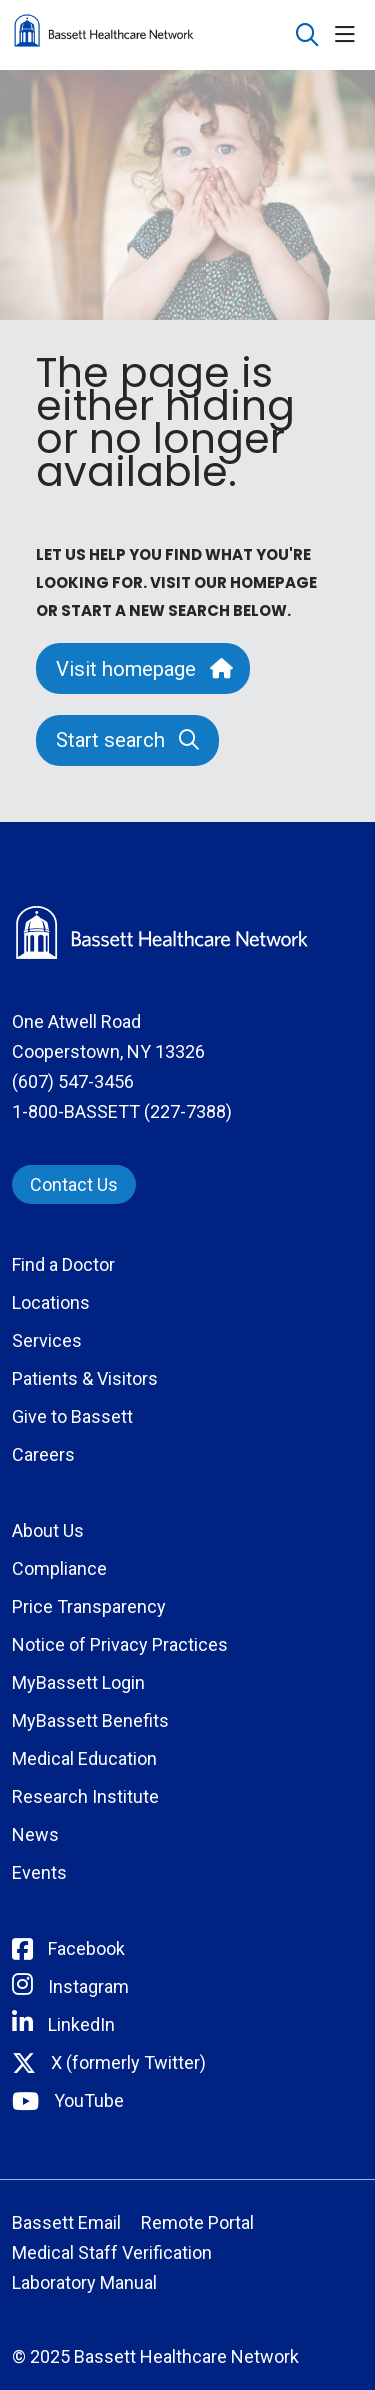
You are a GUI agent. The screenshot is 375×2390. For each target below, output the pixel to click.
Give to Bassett (72, 1416)
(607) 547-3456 (73, 1081)
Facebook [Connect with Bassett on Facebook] (86, 1948)
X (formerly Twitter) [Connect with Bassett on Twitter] (128, 2062)
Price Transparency (89, 1606)
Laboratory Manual (84, 2282)
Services (47, 1340)
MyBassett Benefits (90, 1720)
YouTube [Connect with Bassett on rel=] (89, 2100)
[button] (349, 35)
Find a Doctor (63, 1264)
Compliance (59, 1568)
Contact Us (74, 1184)
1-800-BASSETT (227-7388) (122, 1111)
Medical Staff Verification (112, 2252)
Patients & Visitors (85, 1378)
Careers (43, 1454)
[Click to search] (307, 35)
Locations (51, 1302)
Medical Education (84, 1758)
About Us (48, 1530)
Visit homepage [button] (143, 669)
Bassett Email (66, 2222)
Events (39, 1872)
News (35, 1834)
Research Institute (85, 1796)
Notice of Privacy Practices (120, 1644)
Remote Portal (197, 2222)
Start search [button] (127, 740)
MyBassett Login (78, 1682)
